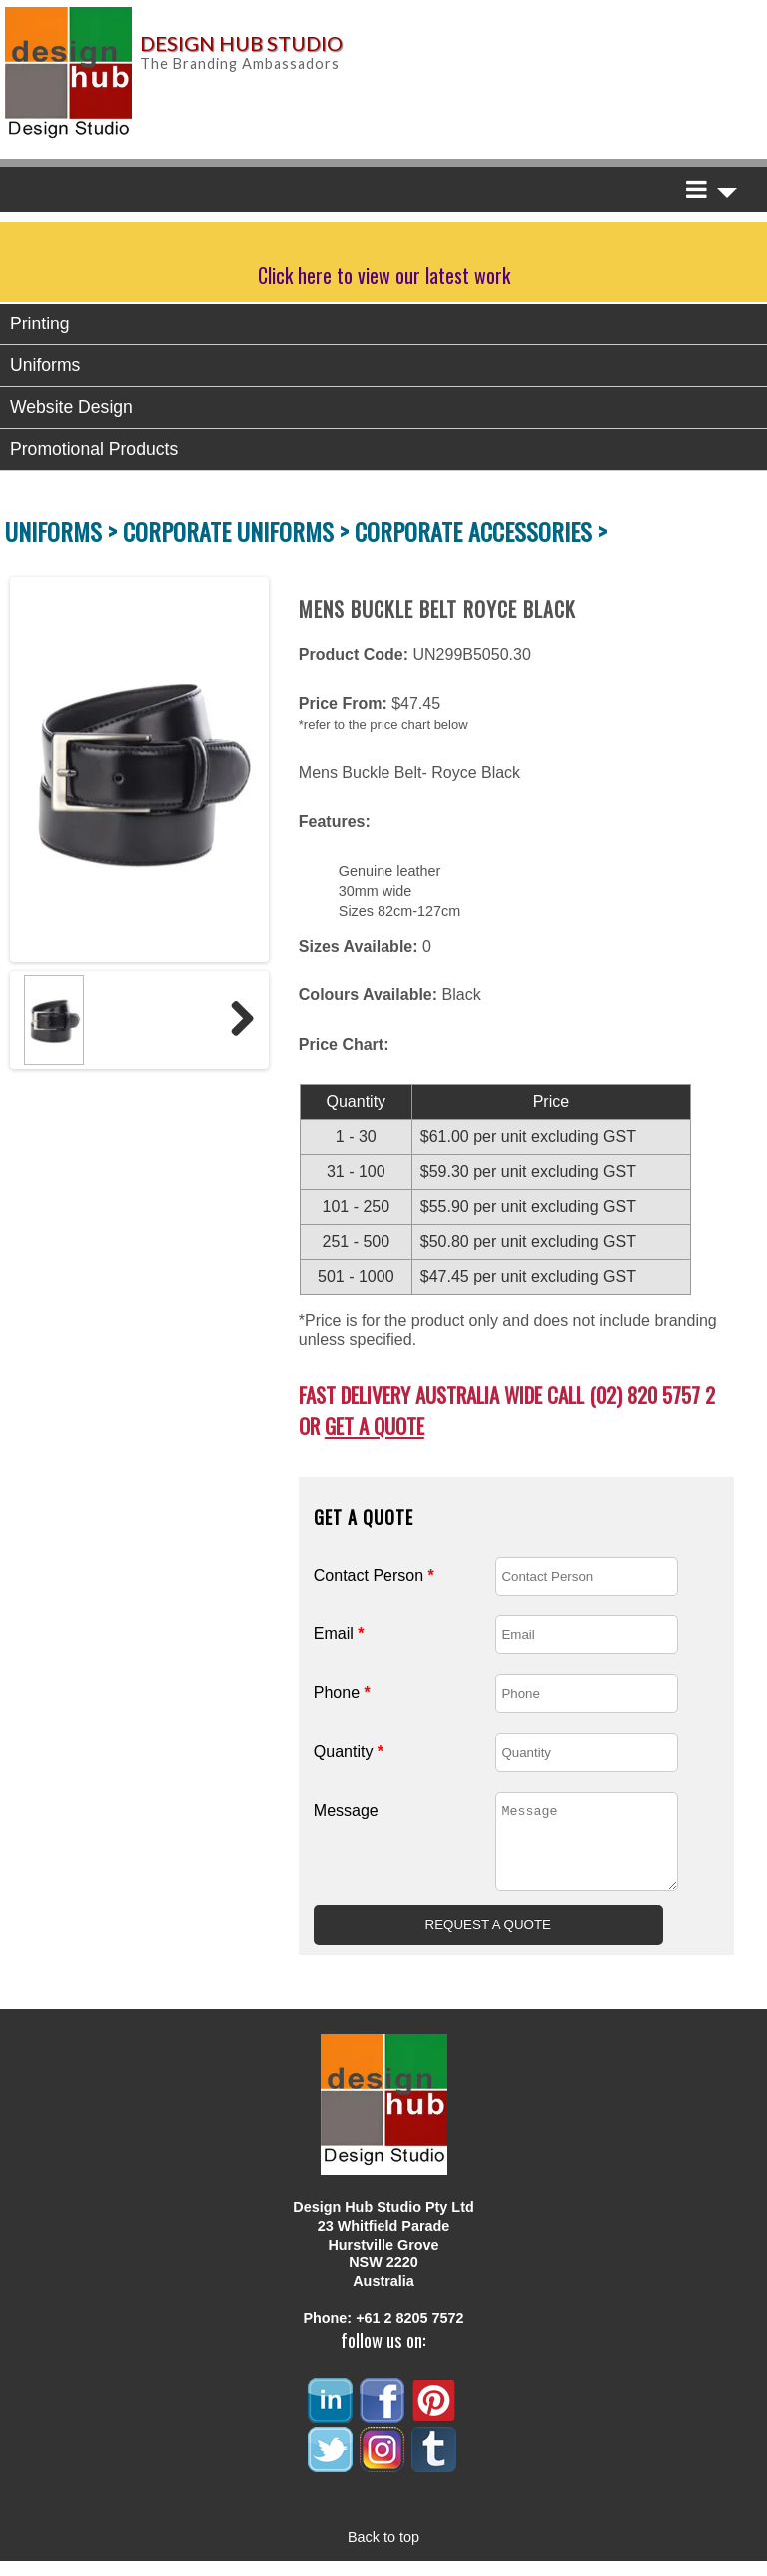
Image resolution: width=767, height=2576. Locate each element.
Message (346, 1810)
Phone (342, 1692)
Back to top (383, 2552)
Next (235, 1020)
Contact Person (374, 1575)
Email (339, 1633)
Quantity (349, 1751)
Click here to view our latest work (384, 275)
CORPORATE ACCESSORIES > (481, 531)
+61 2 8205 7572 (409, 2333)
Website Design (71, 407)
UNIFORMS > (64, 531)
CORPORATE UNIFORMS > (239, 531)
